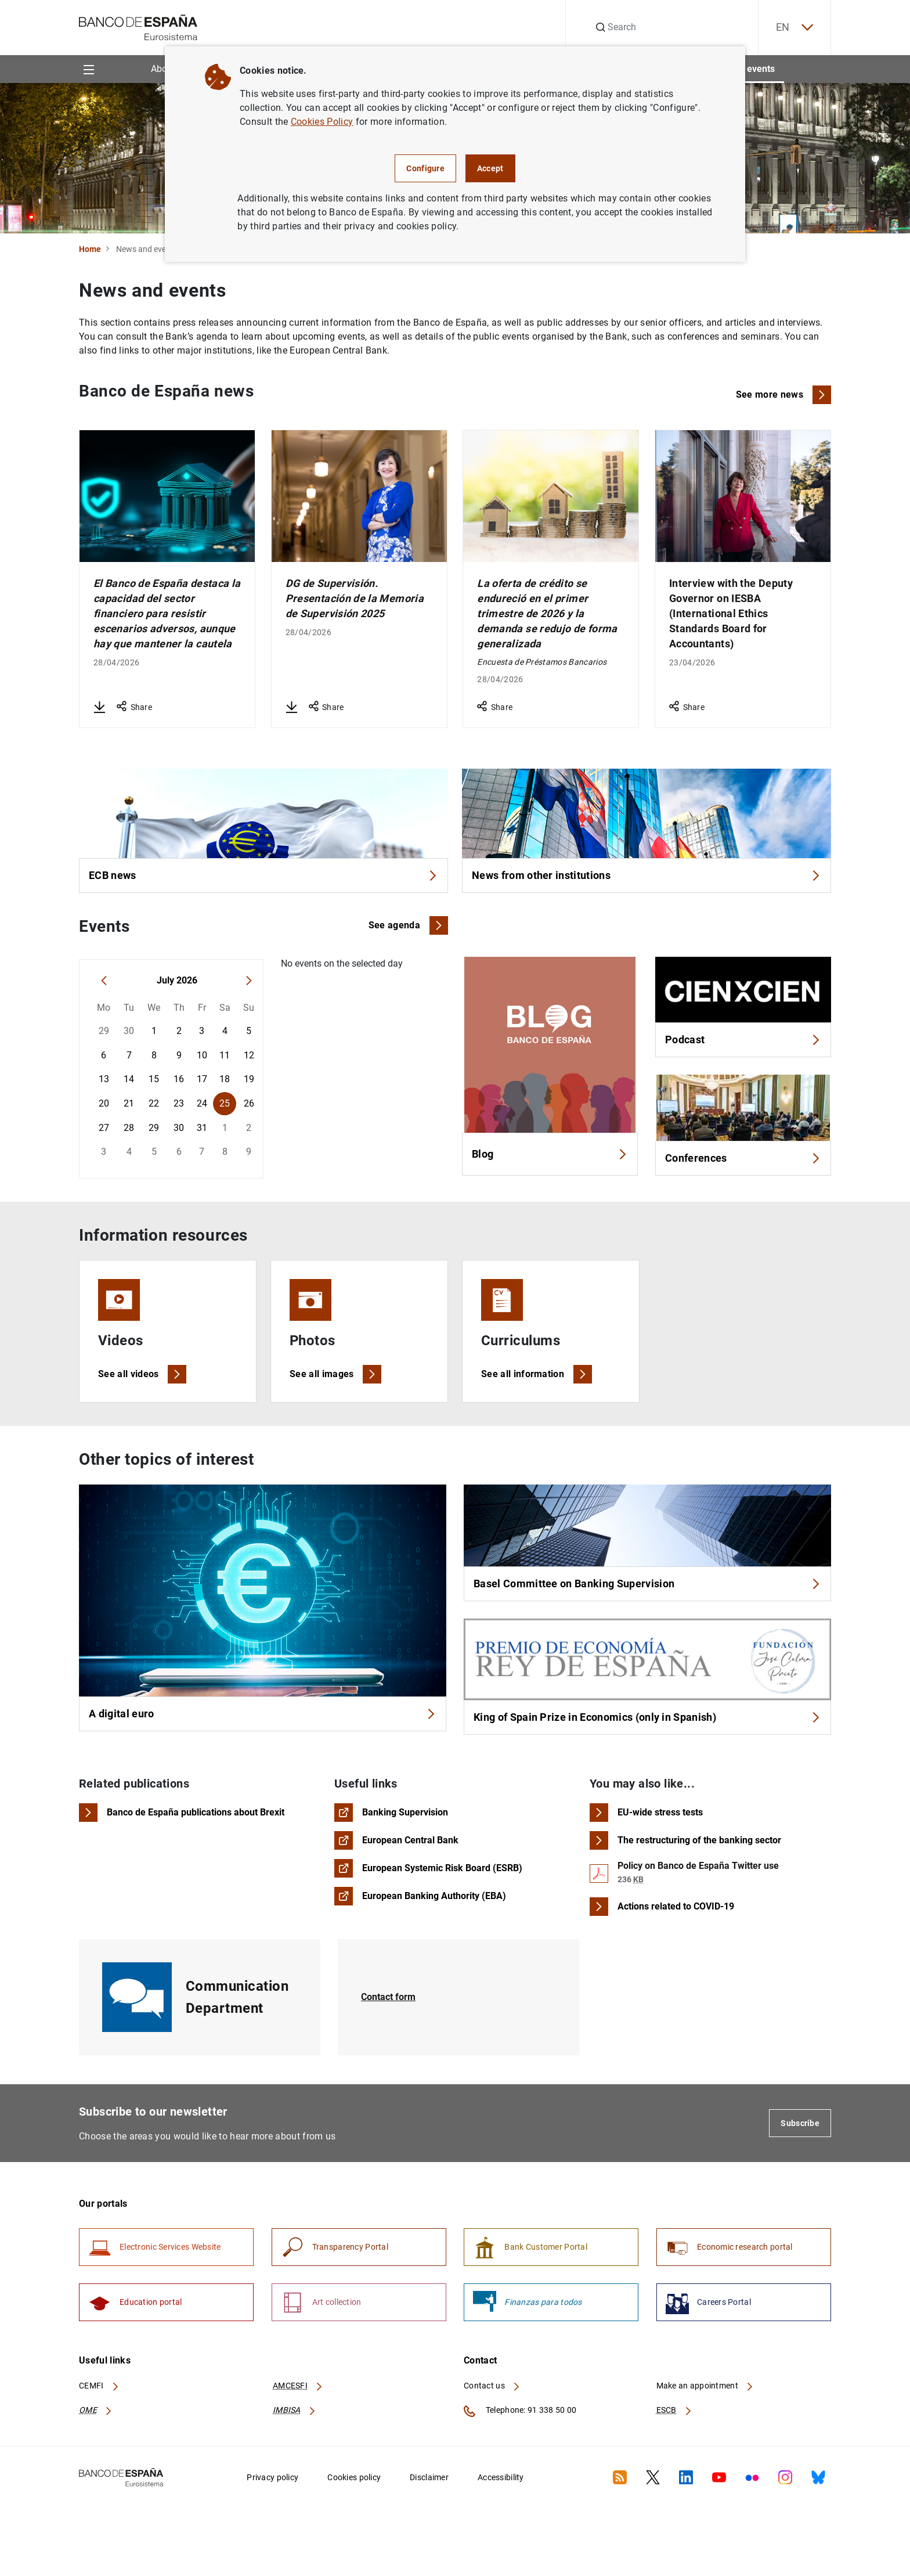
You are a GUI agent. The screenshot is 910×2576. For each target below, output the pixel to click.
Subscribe (800, 2123)
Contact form (388, 1996)
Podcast (743, 1039)
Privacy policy (272, 2477)
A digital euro (262, 1713)
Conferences (743, 1158)
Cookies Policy (322, 121)
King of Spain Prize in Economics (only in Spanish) (647, 1717)
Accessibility (501, 2477)
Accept (490, 168)
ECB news (263, 875)
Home (90, 249)
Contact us (492, 2385)
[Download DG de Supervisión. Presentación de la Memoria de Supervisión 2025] (291, 707)
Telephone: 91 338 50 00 (520, 2411)
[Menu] (88, 69)
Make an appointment (705, 2385)
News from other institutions (646, 875)
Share (134, 707)
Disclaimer (429, 2477)
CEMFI (99, 2385)
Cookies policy (354, 2477)
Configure (425, 168)
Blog (550, 1154)
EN (794, 27)
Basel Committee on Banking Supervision (647, 1583)
